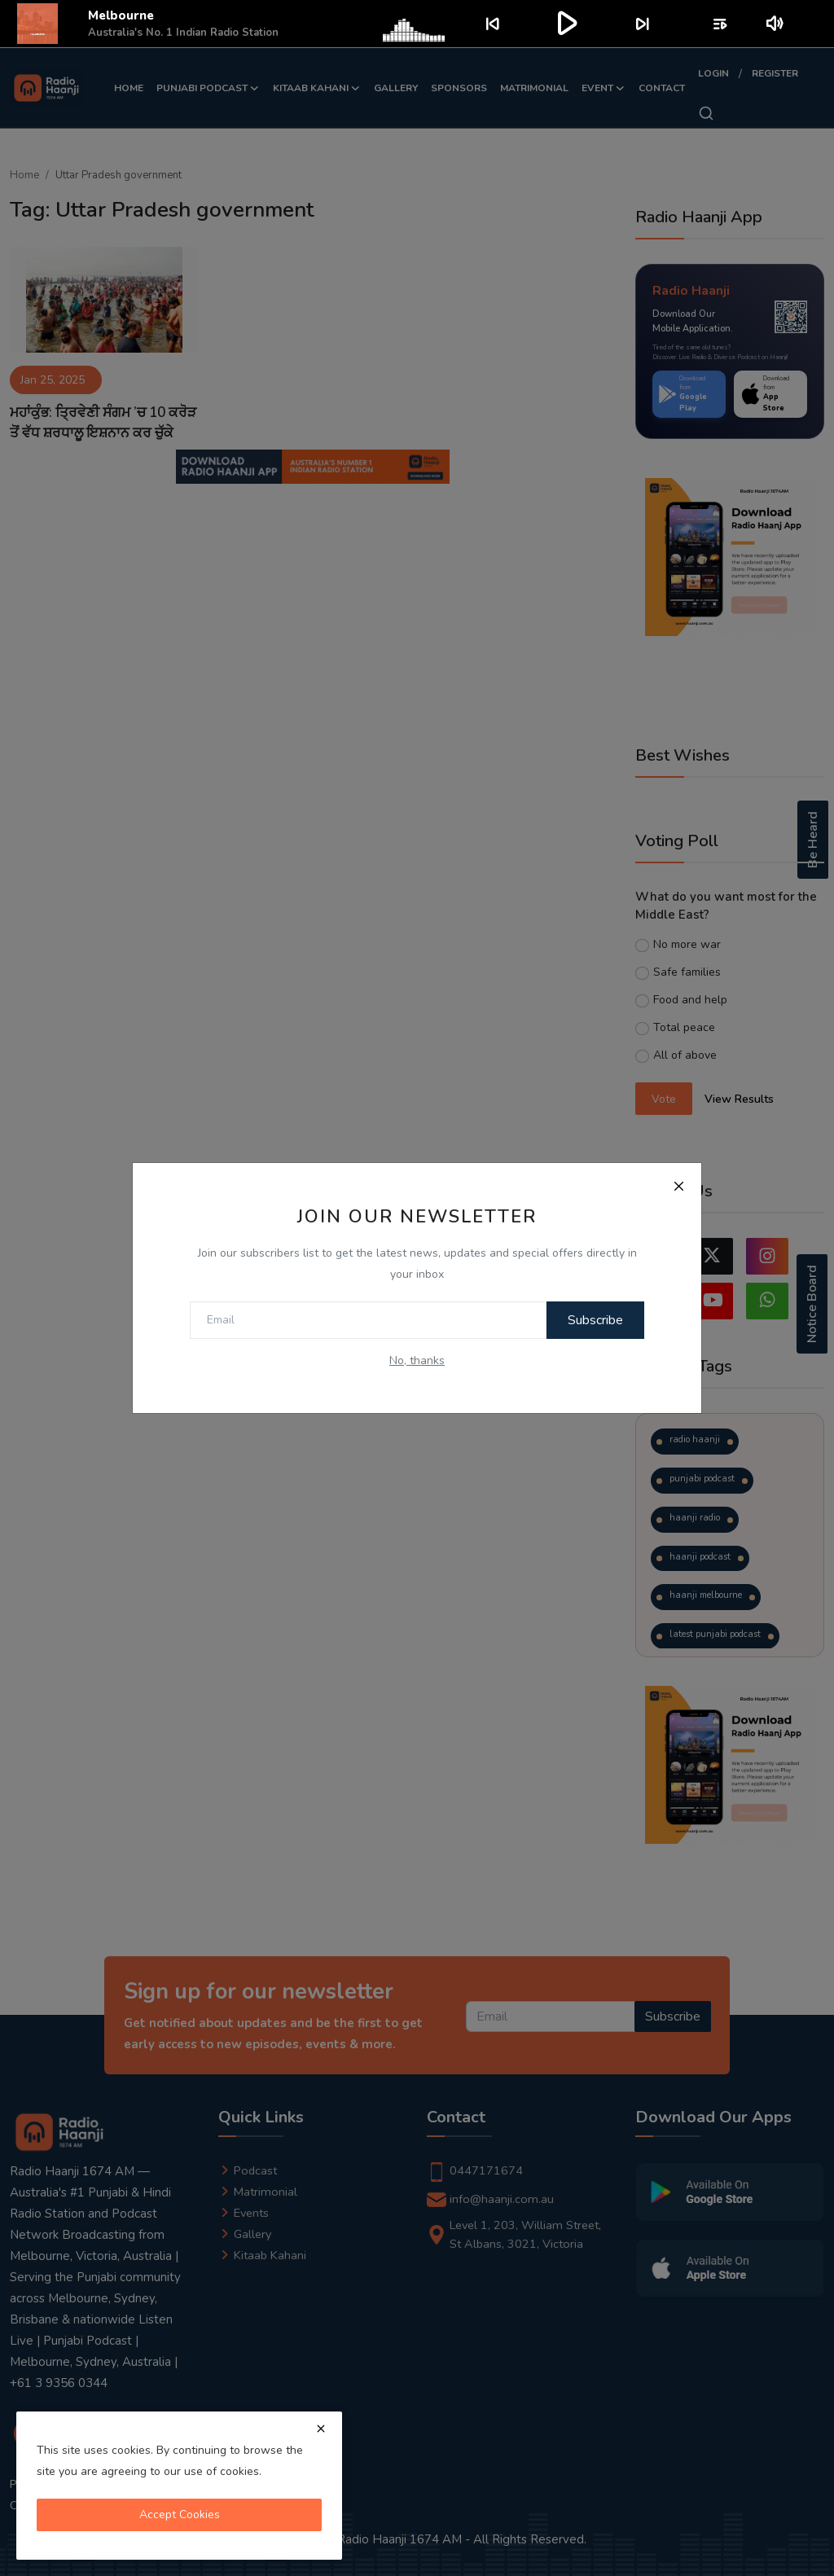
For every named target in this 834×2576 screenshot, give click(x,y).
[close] (321, 2429)
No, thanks (417, 1360)
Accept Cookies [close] (179, 2514)
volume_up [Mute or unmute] (776, 23)
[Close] (678, 1186)
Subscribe (587, 1320)
